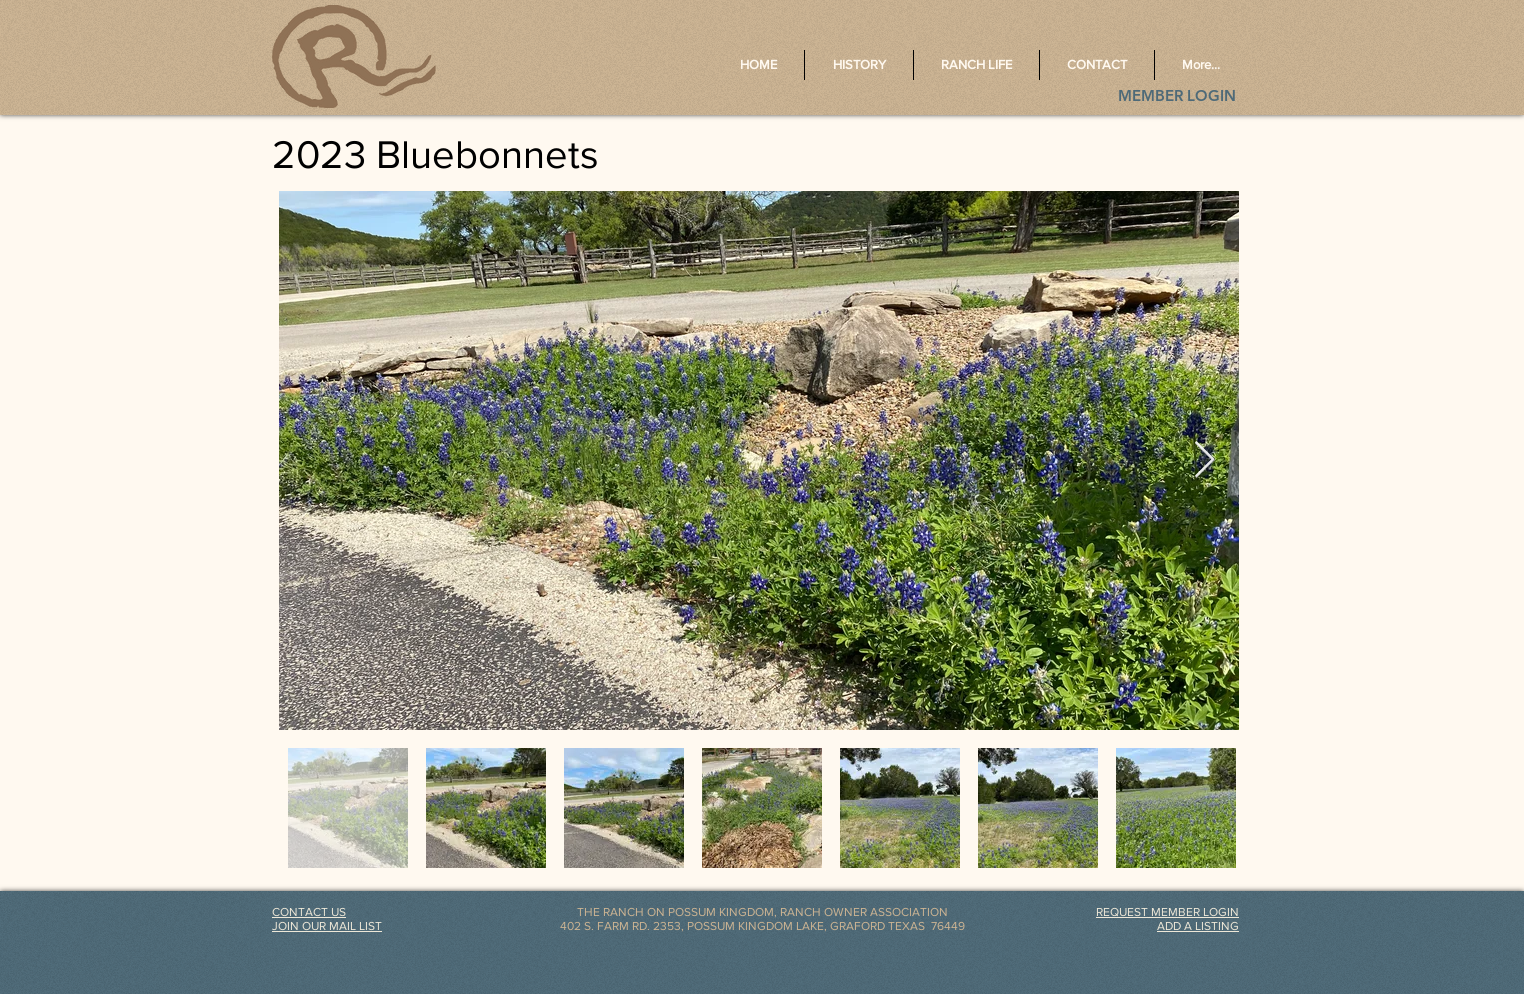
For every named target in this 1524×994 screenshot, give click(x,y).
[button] (1167, 912)
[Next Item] (1204, 460)
